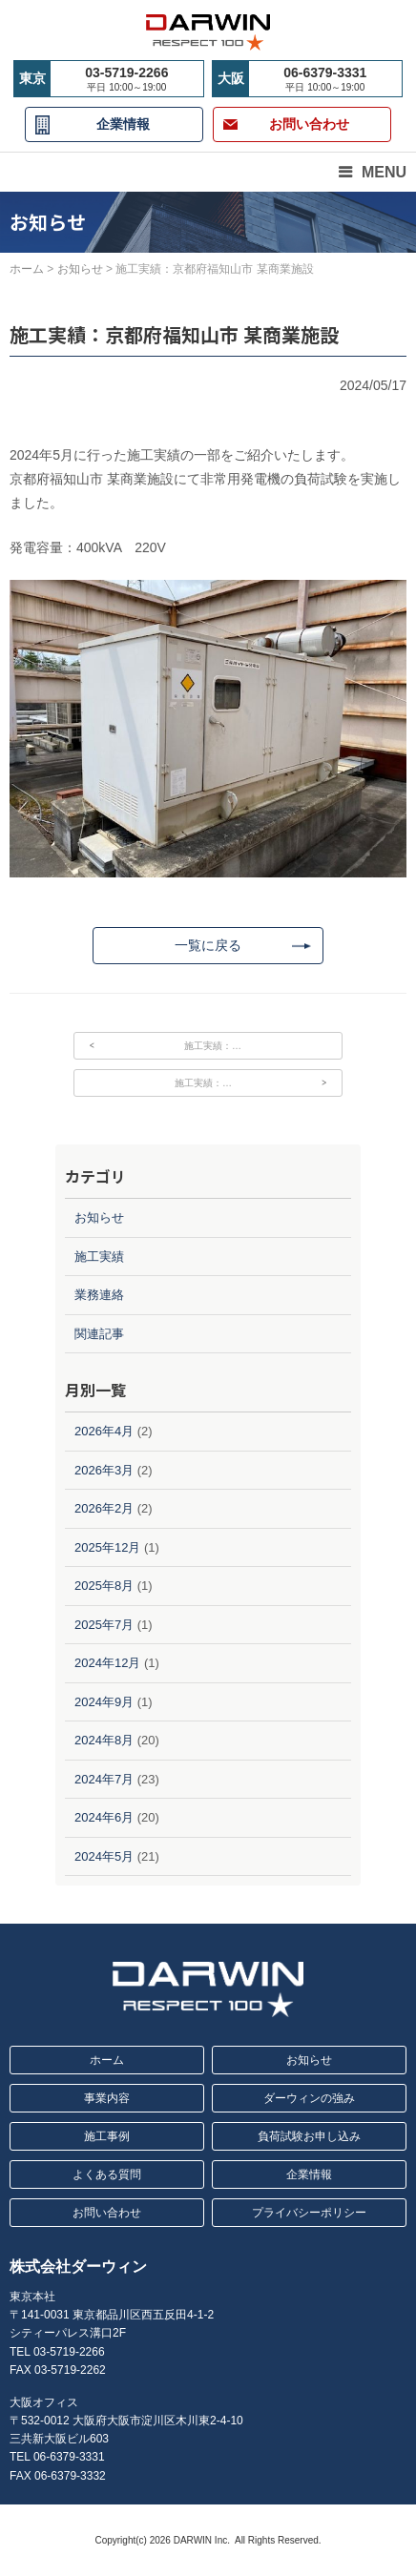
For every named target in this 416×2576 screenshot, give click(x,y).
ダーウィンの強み (309, 2098)
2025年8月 (104, 1585)
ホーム (107, 2060)
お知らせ (99, 1217)
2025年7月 (104, 1625)
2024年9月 (104, 1702)
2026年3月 (104, 1470)
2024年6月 (104, 1817)
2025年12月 (107, 1547)
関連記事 (99, 1334)
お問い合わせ (107, 2212)
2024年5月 (104, 1856)
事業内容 (107, 2098)
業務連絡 (99, 1295)
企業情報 (123, 124)
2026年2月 (104, 1508)
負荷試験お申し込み (309, 2136)
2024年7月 (104, 1779)
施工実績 (99, 1256)
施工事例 (107, 2136)
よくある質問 (107, 2174)
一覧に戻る (208, 945)
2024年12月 (107, 1663)
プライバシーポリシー (309, 2212)
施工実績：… (212, 1046)
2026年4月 (104, 1431)
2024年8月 (104, 1740)
